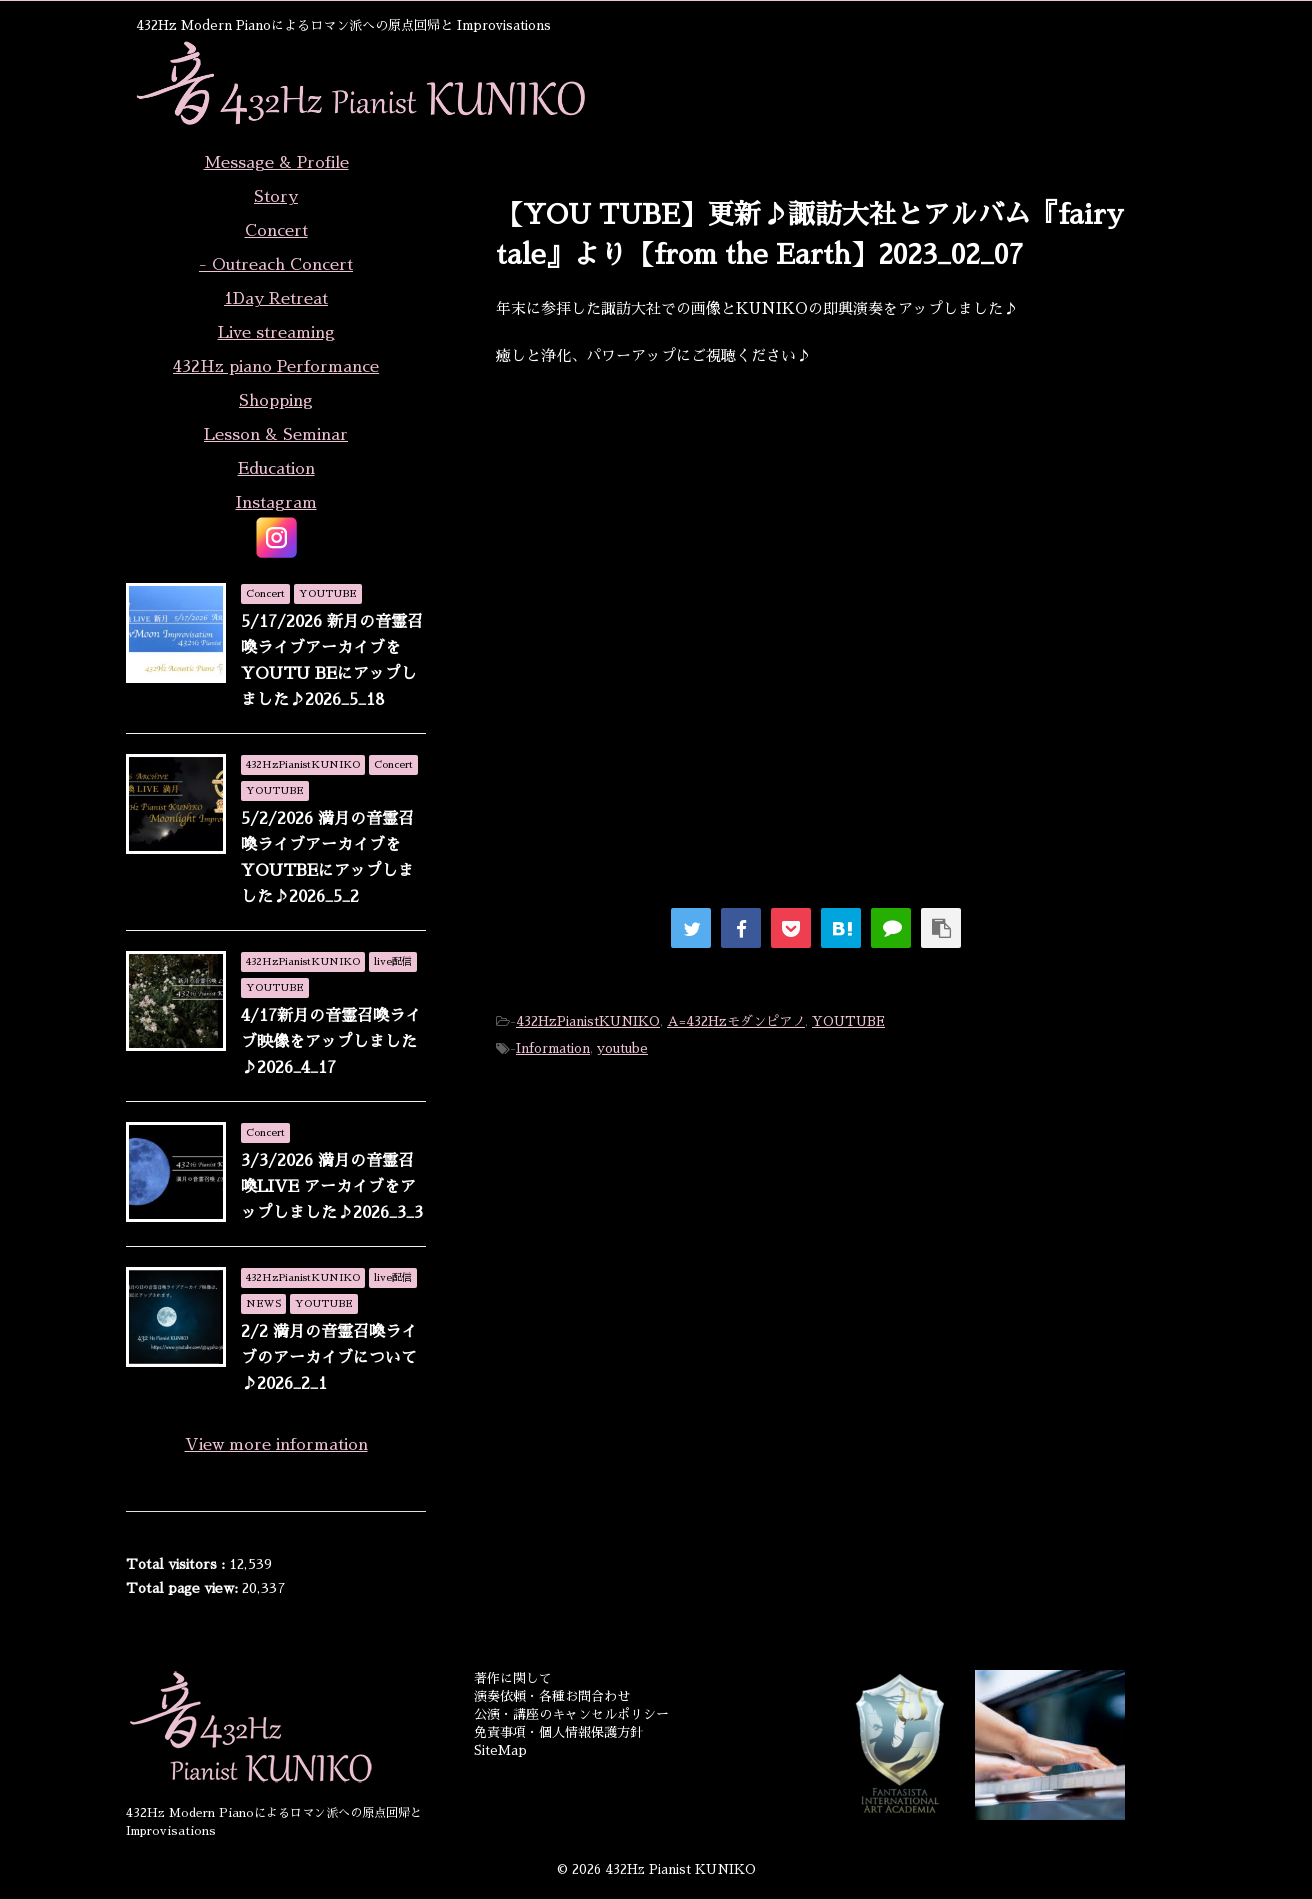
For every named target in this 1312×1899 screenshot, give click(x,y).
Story (276, 197)
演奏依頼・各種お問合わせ (552, 1696)
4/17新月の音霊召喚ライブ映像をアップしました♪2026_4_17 (331, 1042)
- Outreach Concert (276, 265)
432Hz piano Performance (276, 367)
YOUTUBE (848, 1021)
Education (276, 469)
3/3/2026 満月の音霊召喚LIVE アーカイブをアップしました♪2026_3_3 (332, 1187)
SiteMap (500, 1750)
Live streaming (276, 333)
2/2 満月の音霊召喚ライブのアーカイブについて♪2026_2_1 (329, 1358)
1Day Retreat (276, 299)
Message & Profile (276, 163)
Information (553, 1048)
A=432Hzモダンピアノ (736, 1021)
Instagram (276, 503)
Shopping (276, 401)
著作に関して (513, 1678)
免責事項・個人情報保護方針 (558, 1732)
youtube (622, 1048)
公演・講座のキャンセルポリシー (571, 1714)
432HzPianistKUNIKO (588, 1021)
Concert (276, 231)
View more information (276, 1445)
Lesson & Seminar (276, 435)
